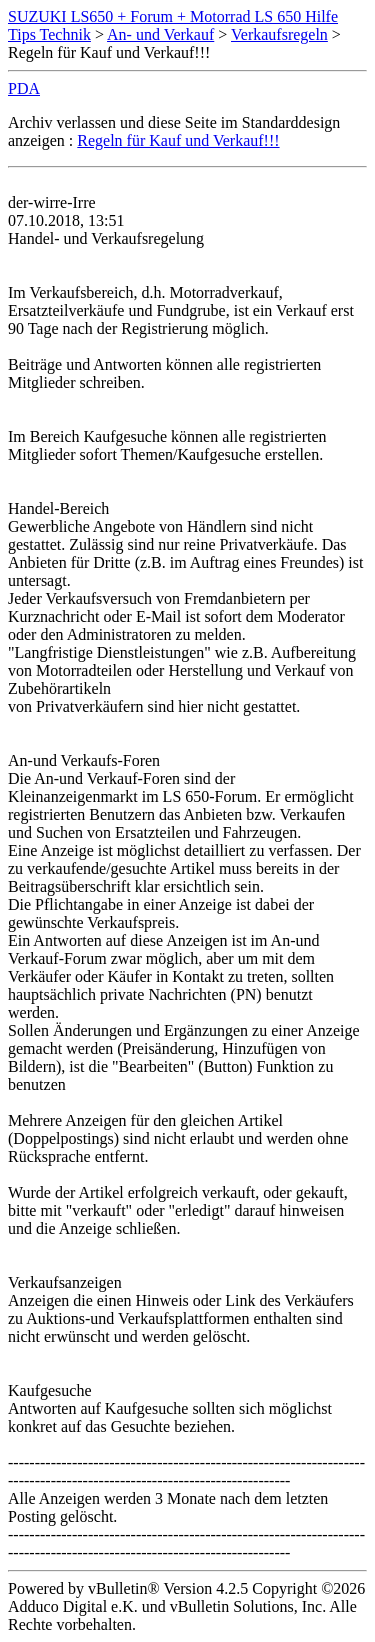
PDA (24, 88)
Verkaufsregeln (279, 34)
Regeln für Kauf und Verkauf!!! (178, 140)
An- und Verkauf (160, 34)
